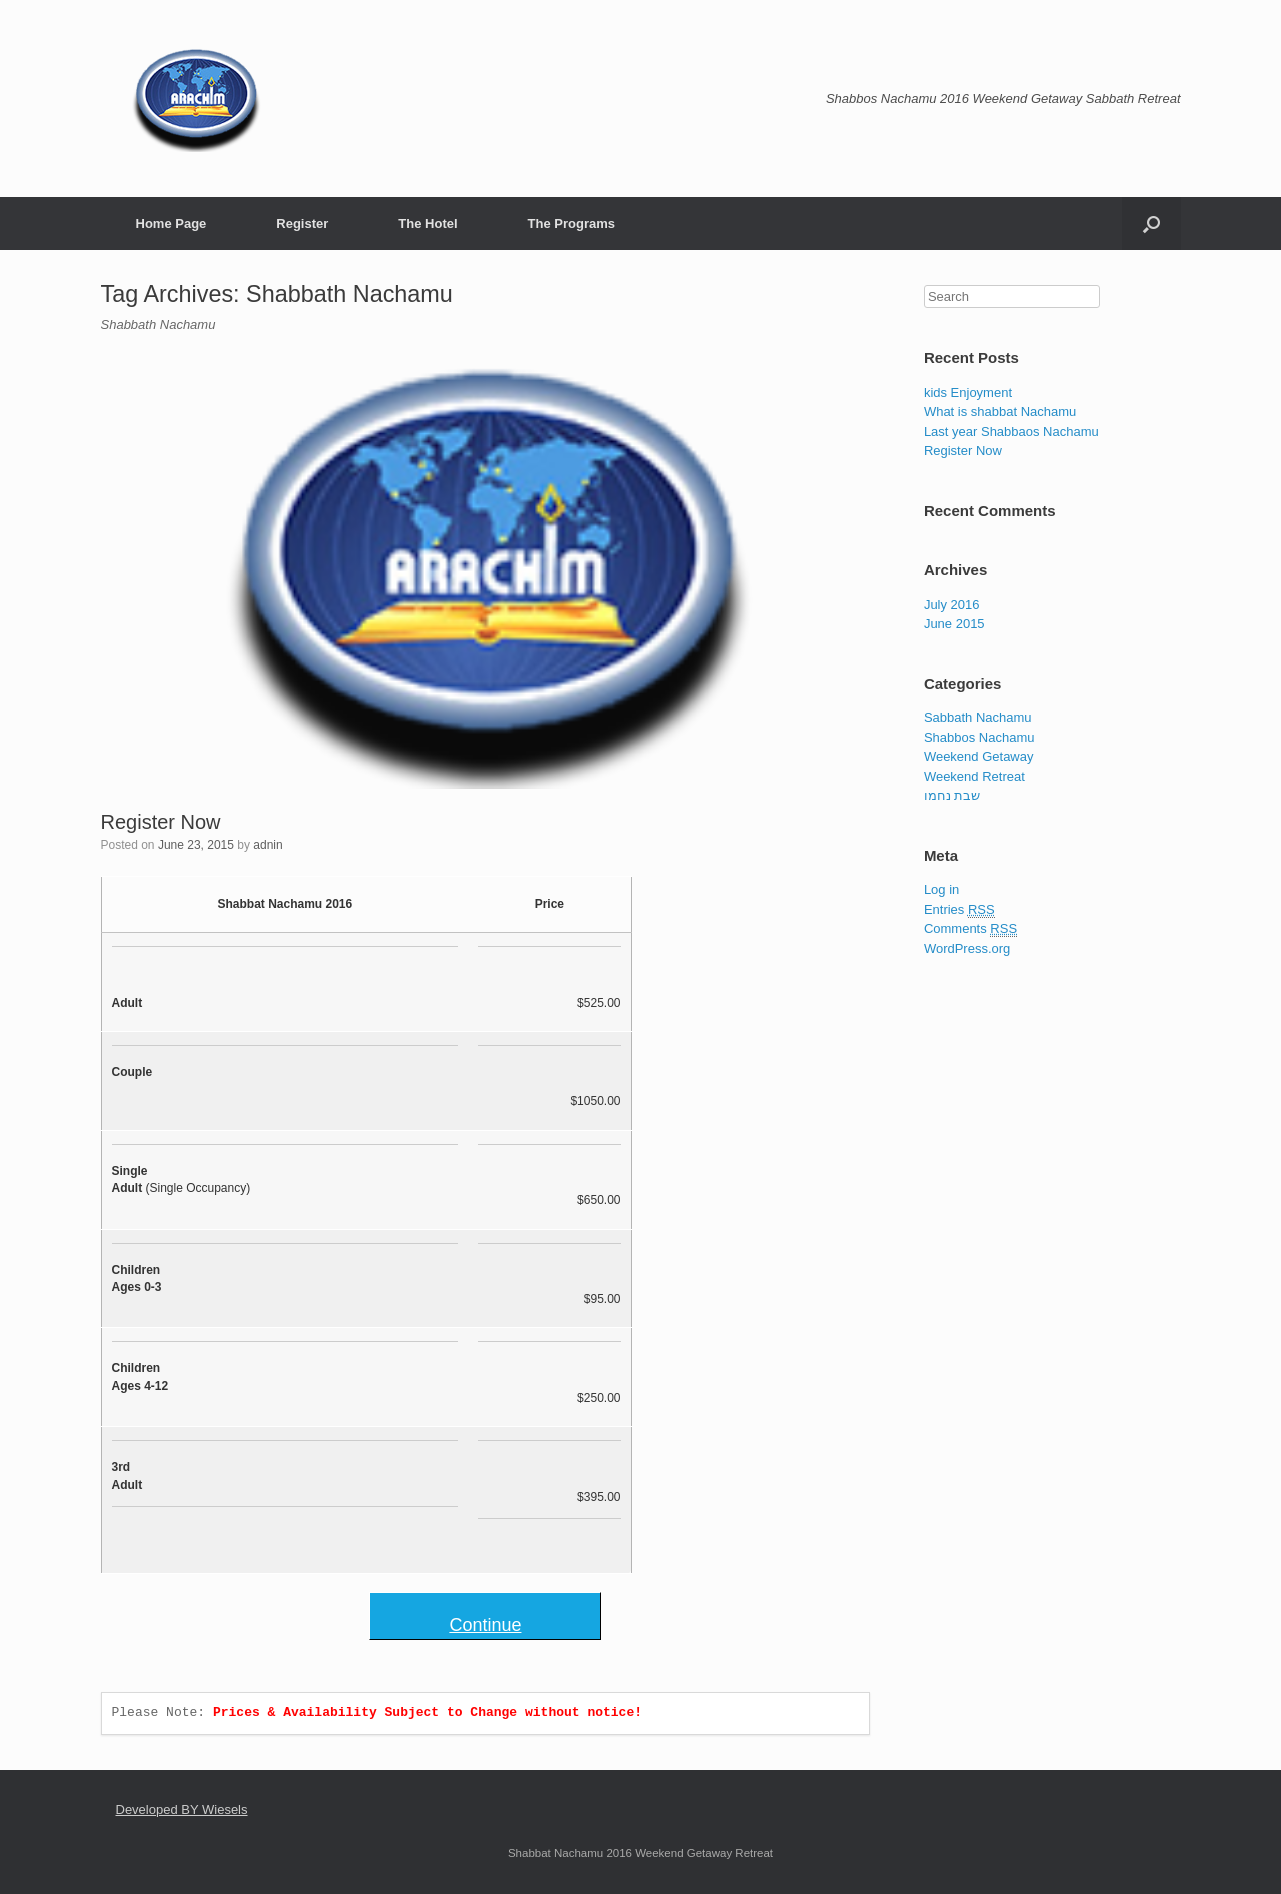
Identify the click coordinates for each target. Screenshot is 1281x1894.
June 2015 (954, 623)
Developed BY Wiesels (182, 1809)
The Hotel (427, 223)
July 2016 (952, 604)
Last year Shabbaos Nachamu (1011, 431)
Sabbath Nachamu (978, 717)
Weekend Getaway (979, 756)
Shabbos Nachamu (979, 737)
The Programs (571, 223)
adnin (267, 845)
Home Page (171, 223)
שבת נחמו (952, 795)
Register (302, 223)
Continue (485, 1625)
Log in (941, 889)
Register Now (161, 822)
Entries (959, 910)
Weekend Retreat (974, 776)
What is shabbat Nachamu (1000, 411)
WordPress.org (967, 948)
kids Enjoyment (968, 392)
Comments (970, 929)
